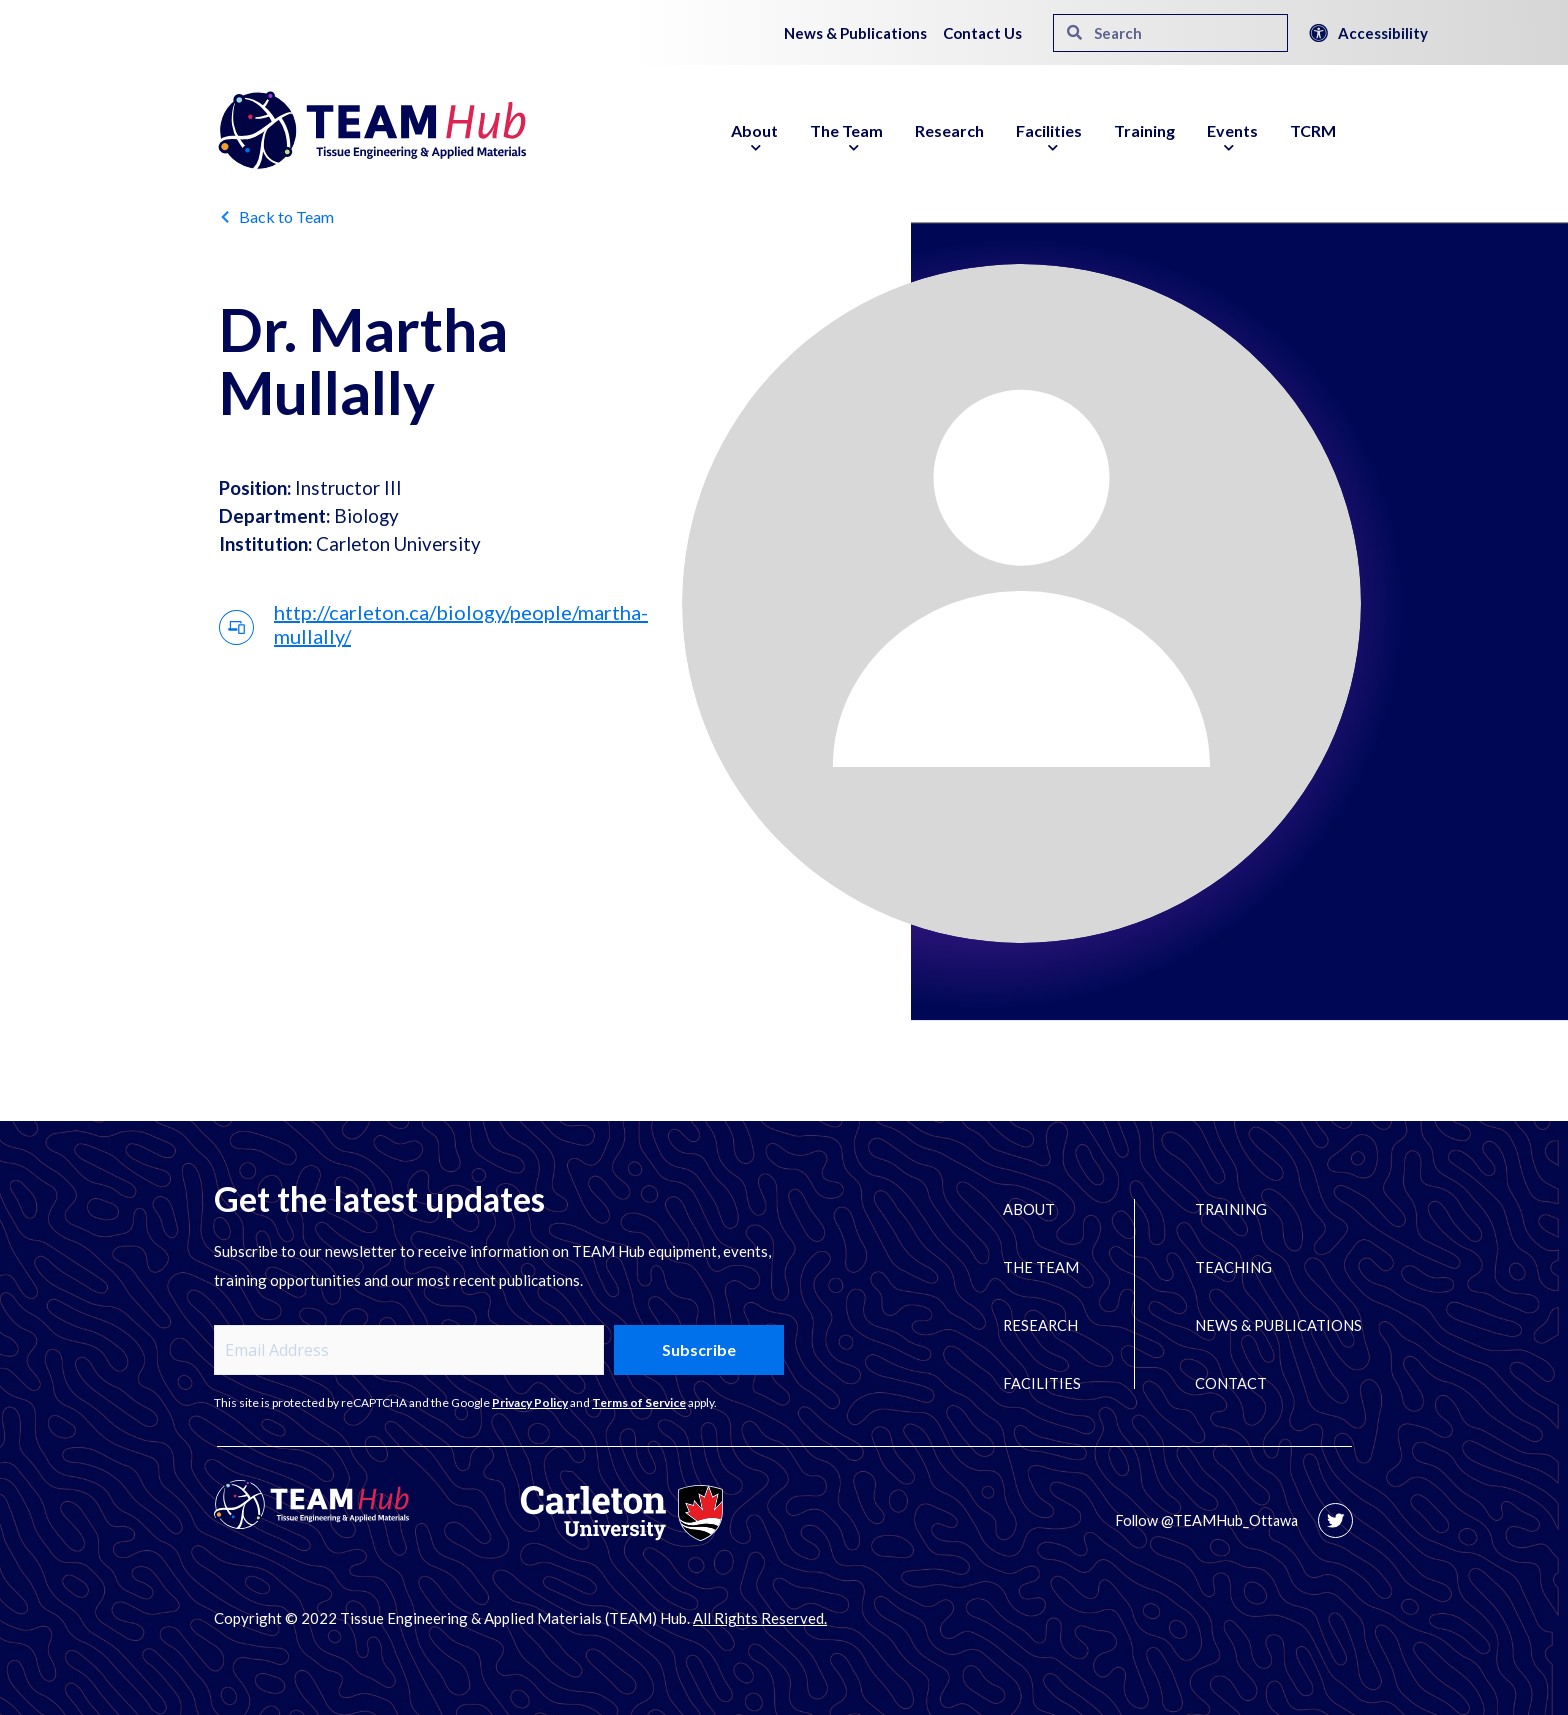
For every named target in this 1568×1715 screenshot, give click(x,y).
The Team (846, 142)
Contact (1237, 1384)
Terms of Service (639, 1402)
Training (1144, 130)
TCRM (1313, 130)
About (754, 142)
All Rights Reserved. (760, 1618)
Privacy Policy (530, 1402)
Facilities (1049, 142)
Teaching (1239, 1268)
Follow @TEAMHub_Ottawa (1204, 1520)
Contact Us (982, 33)
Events (1232, 142)
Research (949, 130)
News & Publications (855, 33)
